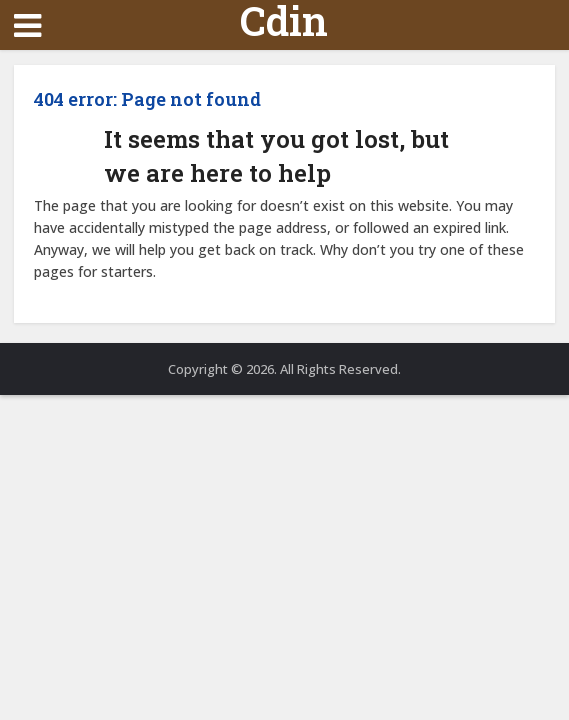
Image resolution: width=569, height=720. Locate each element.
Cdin (284, 21)
